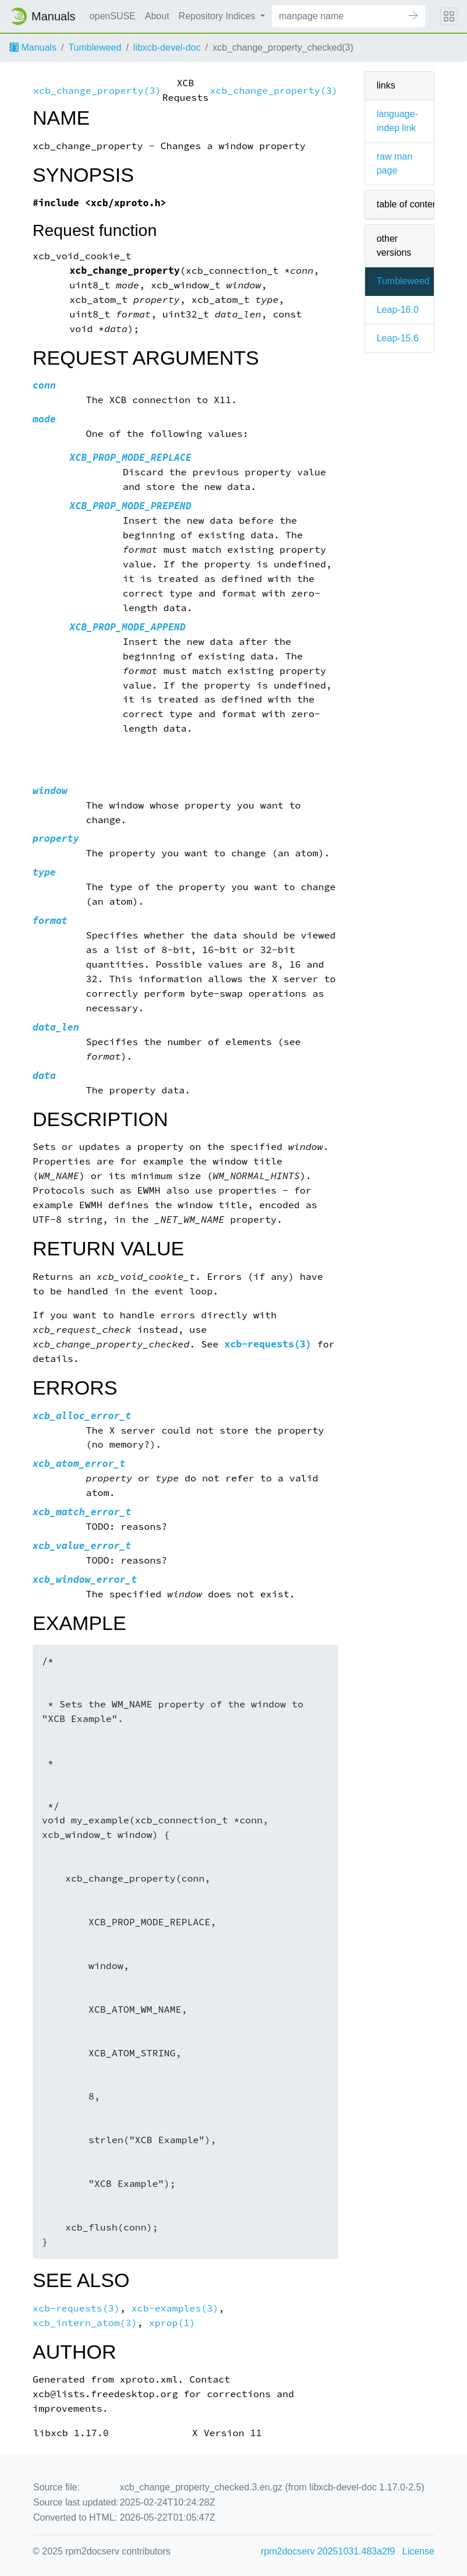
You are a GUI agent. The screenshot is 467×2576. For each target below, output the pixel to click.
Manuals (32, 47)
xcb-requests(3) (268, 1344)
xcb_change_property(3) (97, 90)
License (418, 2551)
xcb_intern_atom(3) (85, 2323)
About (157, 16)
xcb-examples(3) (175, 2308)
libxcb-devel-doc (167, 47)
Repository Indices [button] (218, 16)
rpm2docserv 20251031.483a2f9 (328, 2551)
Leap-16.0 (398, 310)
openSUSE (113, 16)
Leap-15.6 (398, 338)
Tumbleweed (94, 47)
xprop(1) (172, 2323)
